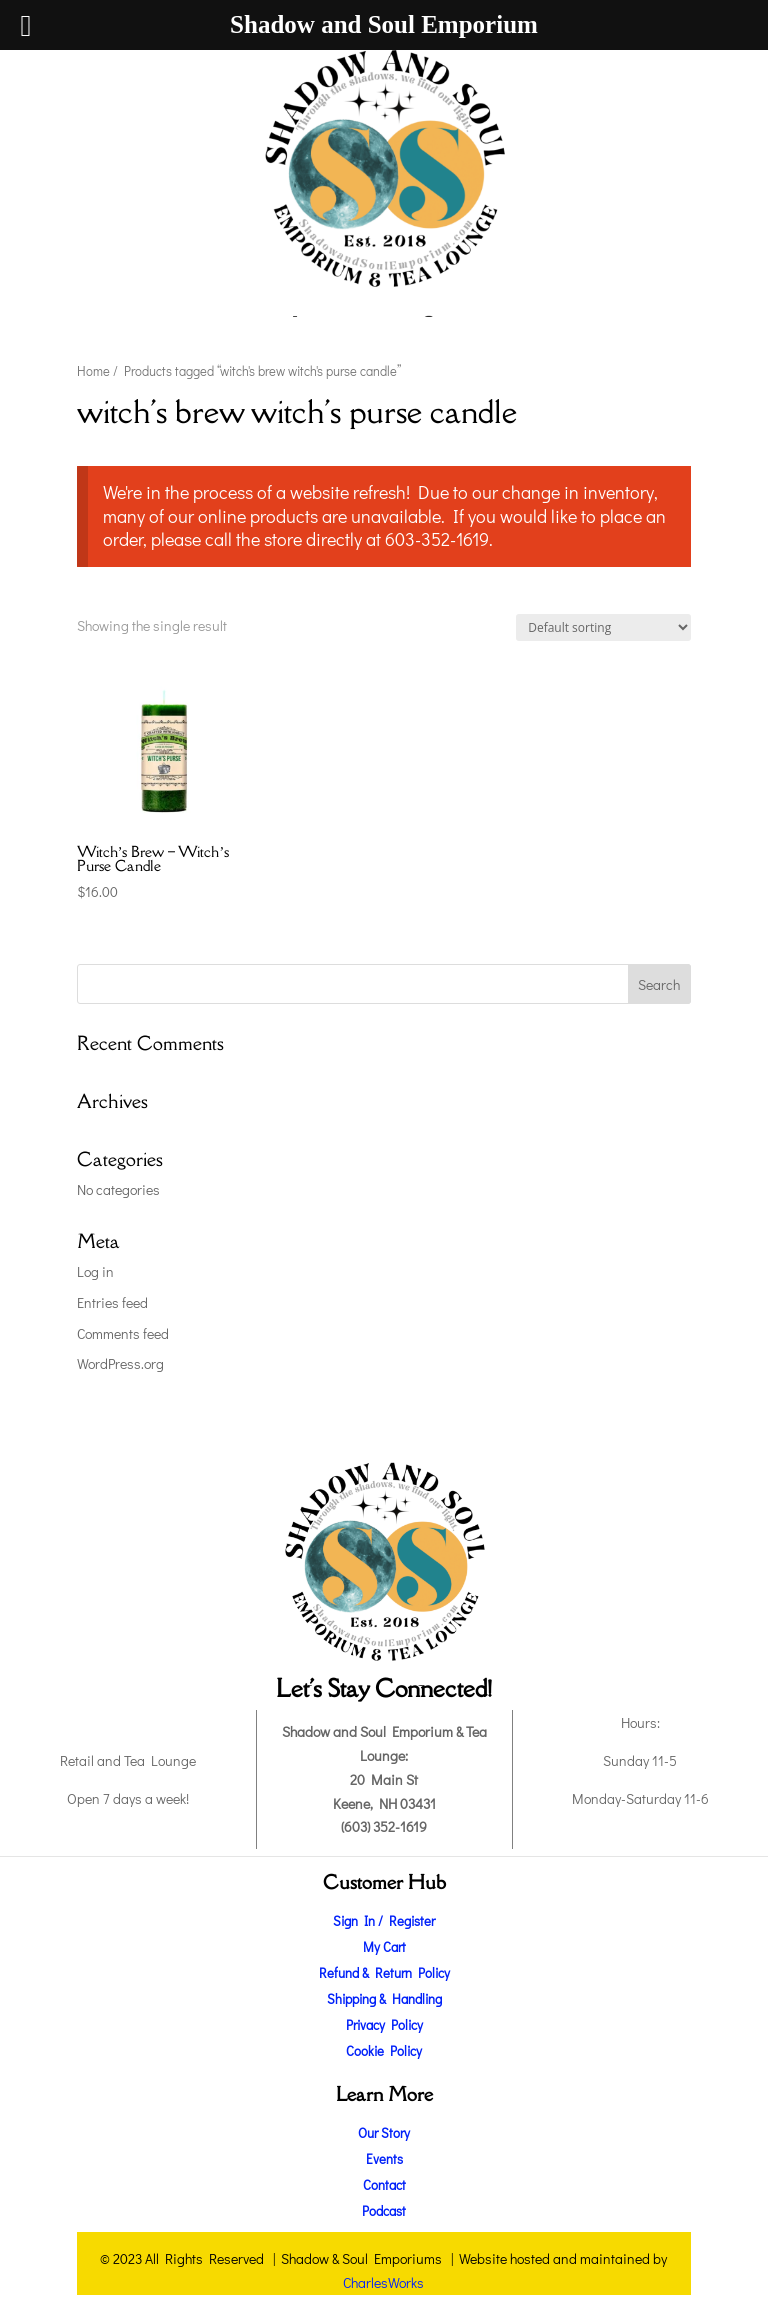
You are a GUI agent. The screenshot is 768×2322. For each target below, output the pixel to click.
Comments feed (123, 1333)
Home (93, 371)
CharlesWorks (383, 2282)
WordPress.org (120, 1363)
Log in (95, 1271)
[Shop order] (603, 627)
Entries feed (112, 1302)
